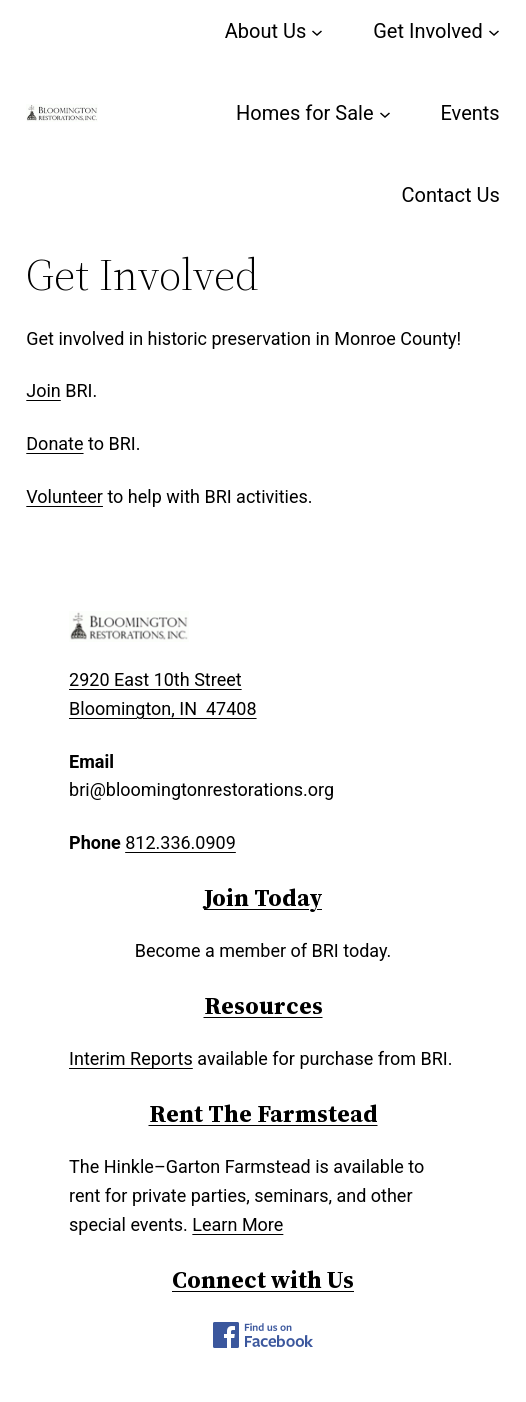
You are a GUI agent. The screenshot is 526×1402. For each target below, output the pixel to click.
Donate (54, 443)
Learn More (237, 1224)
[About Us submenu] (317, 31)
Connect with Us (263, 1279)
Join (43, 390)
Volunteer (64, 496)
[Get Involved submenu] (494, 31)
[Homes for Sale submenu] (385, 113)
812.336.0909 (180, 842)
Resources (263, 1005)
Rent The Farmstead (263, 1113)
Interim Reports (131, 1058)
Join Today (263, 897)
